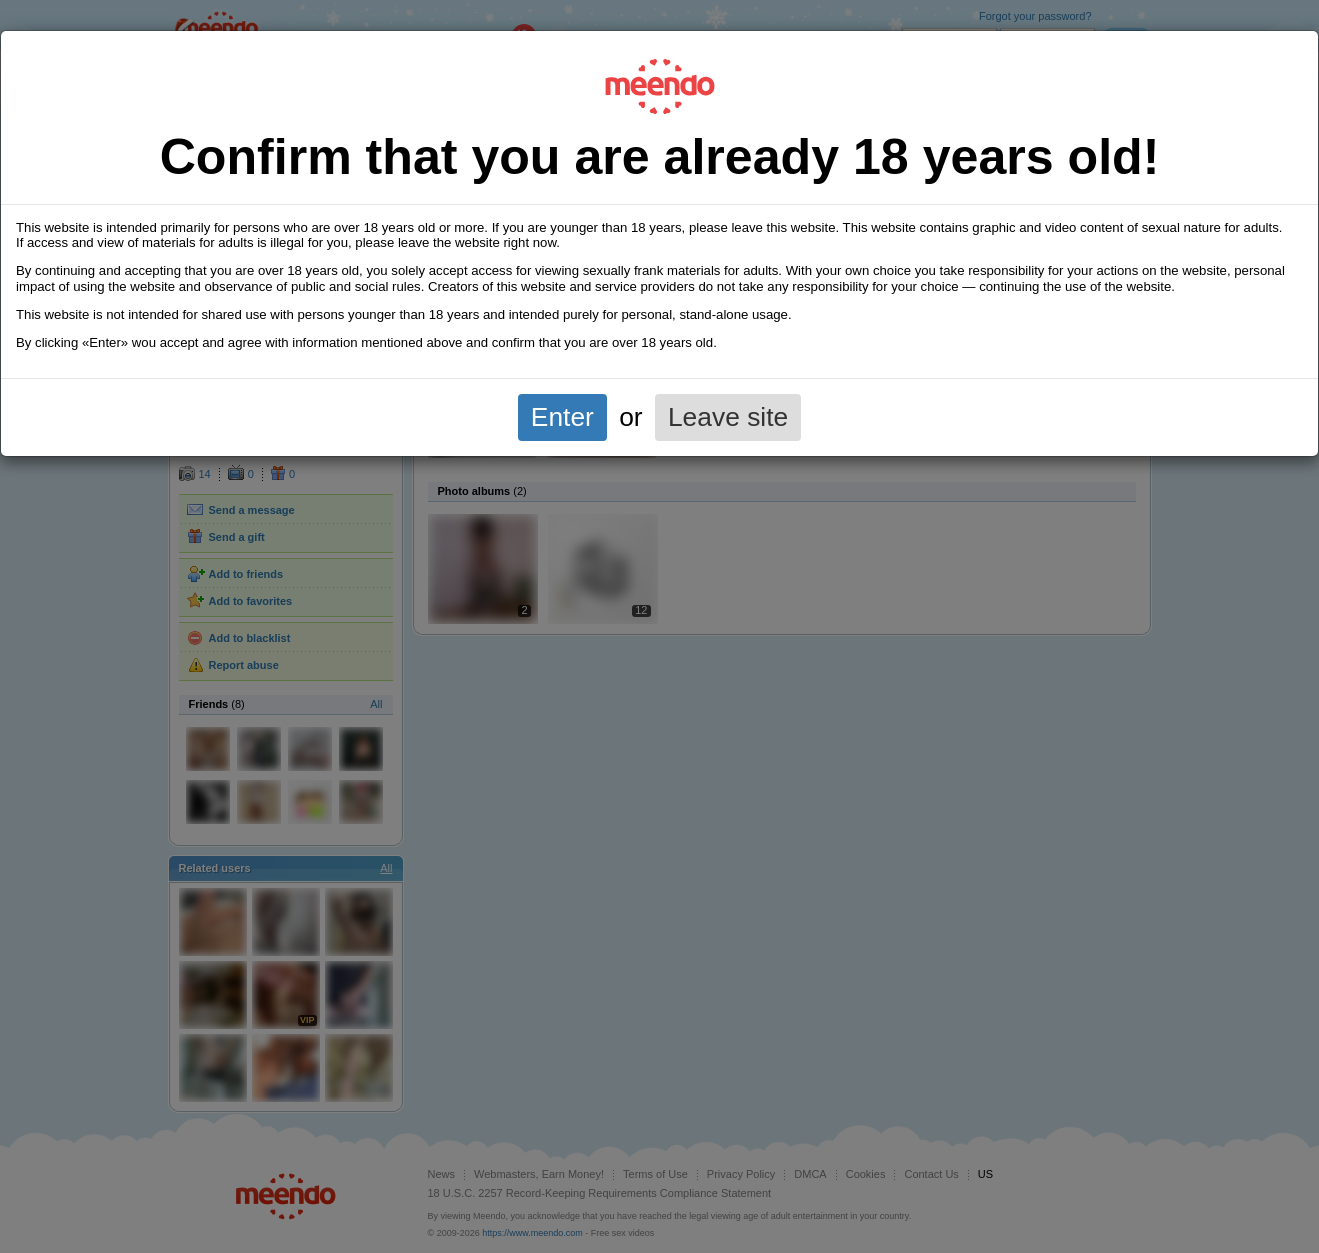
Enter (562, 417)
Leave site (728, 417)
